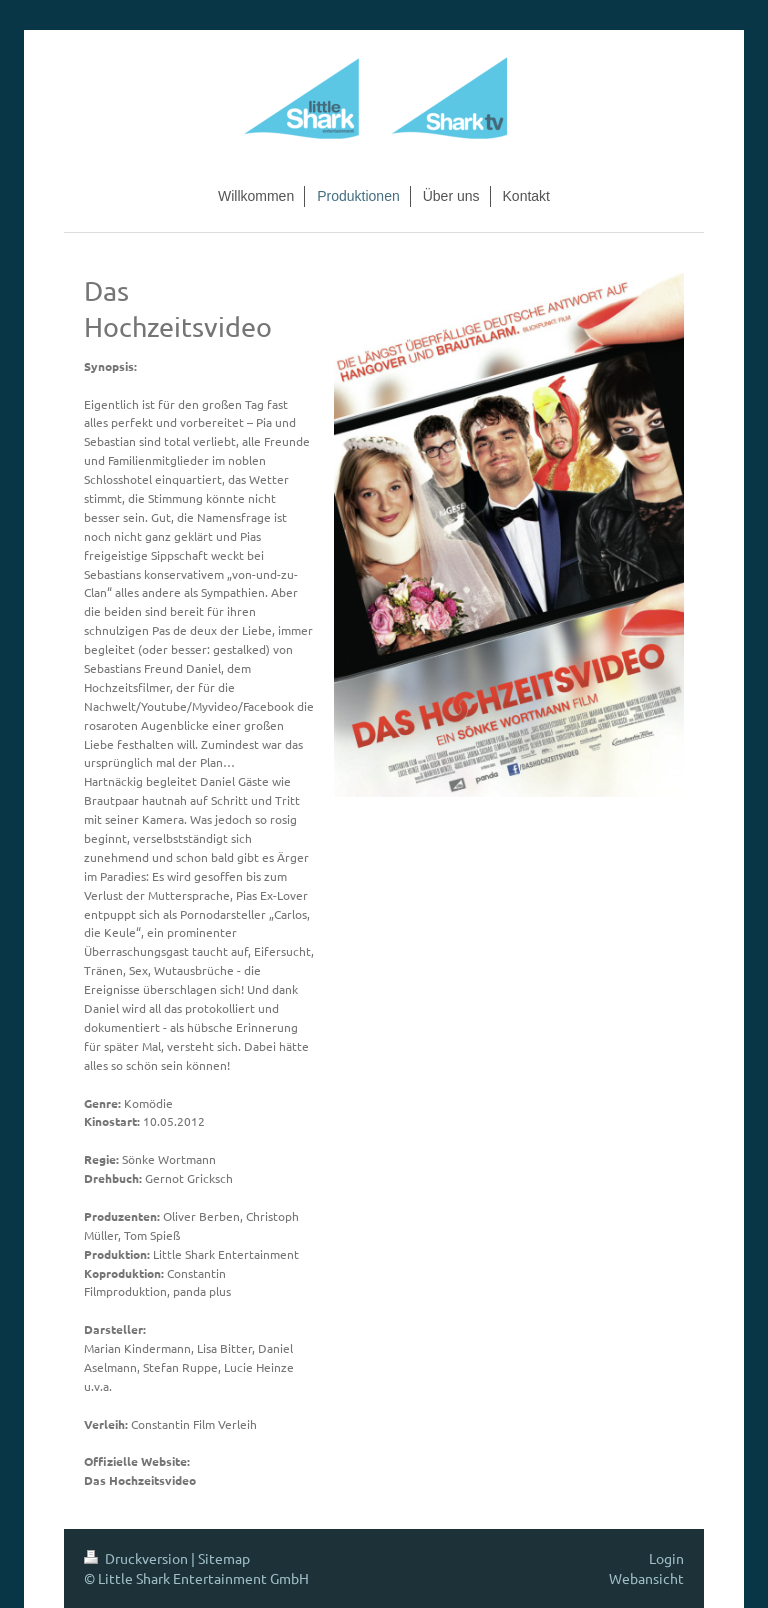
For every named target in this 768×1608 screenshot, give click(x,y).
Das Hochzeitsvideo (140, 1480)
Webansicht (646, 1578)
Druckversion (137, 1558)
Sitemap (224, 1558)
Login (666, 1558)
